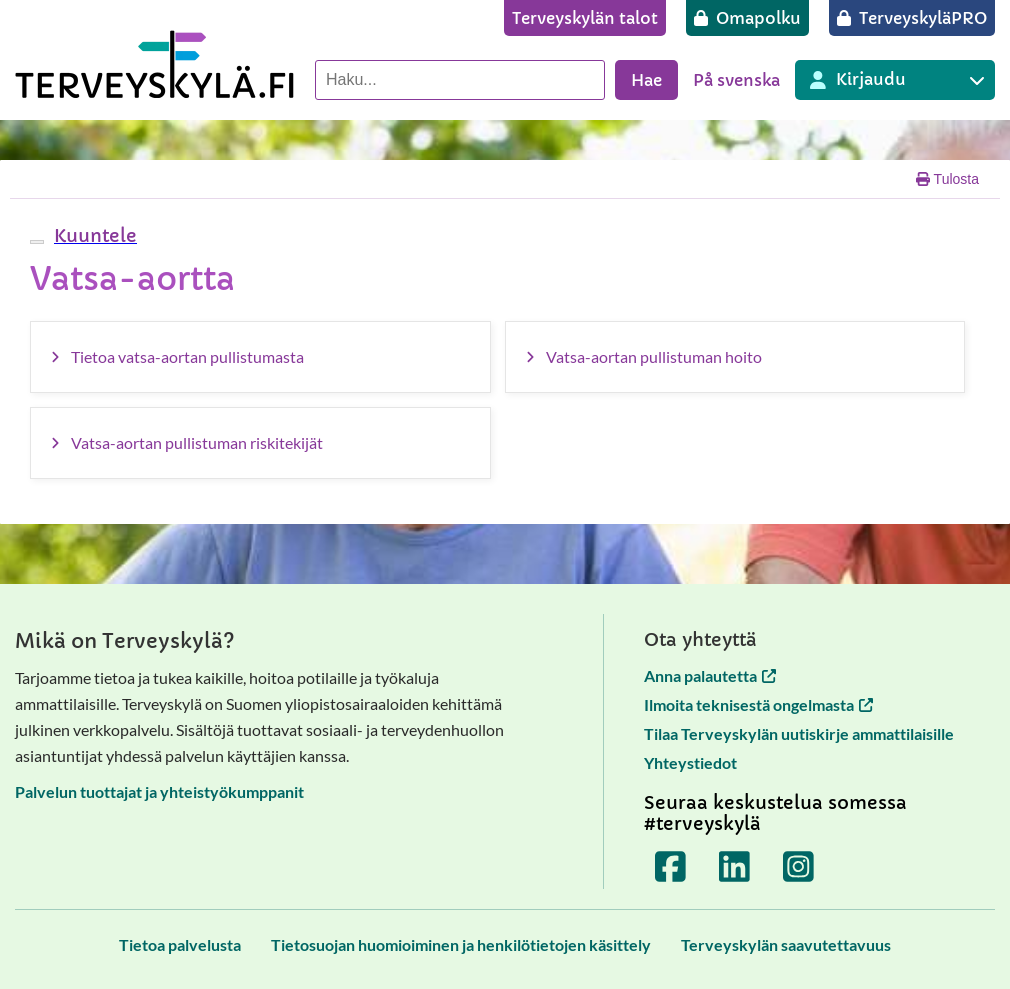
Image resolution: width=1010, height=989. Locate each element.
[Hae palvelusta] (460, 80)
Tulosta (947, 179)
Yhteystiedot (690, 762)
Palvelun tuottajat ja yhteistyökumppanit (159, 791)
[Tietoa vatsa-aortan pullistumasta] (260, 357)
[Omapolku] (747, 18)
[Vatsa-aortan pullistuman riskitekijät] (260, 443)
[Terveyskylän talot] (585, 18)
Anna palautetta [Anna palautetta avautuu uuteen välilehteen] (710, 675)
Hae (646, 80)
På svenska (736, 80)
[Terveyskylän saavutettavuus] (786, 944)
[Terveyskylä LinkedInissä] (735, 867)
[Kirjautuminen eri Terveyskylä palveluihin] (895, 80)
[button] (93, 235)
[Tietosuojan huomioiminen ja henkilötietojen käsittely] (461, 944)
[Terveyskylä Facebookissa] (671, 867)
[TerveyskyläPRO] (912, 18)
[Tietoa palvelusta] (180, 944)
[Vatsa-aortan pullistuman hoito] (735, 357)
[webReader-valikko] (37, 242)
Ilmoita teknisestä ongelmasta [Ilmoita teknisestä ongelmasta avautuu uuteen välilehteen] (758, 704)
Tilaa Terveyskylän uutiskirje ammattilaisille (799, 733)
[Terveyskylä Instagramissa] (799, 867)
